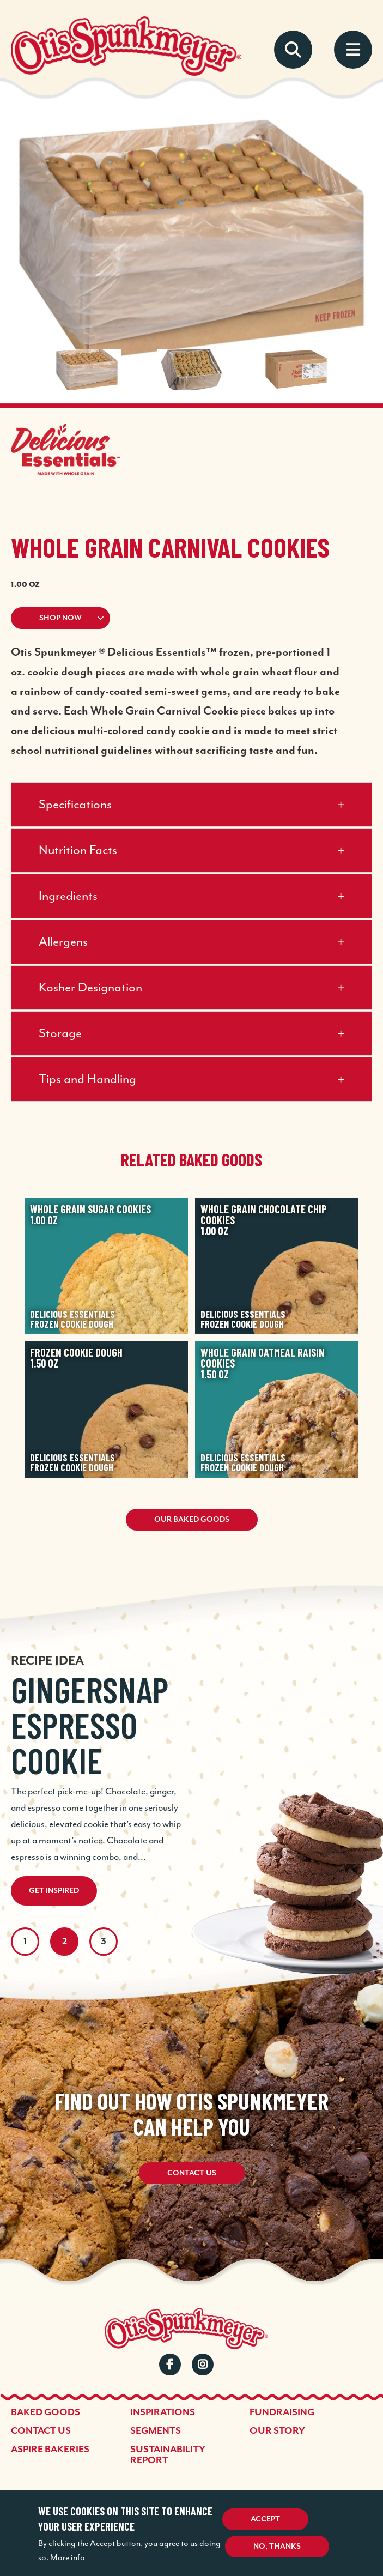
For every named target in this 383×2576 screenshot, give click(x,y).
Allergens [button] (63, 942)
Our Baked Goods (191, 1519)
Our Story (277, 2431)
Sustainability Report (167, 2455)
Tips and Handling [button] (87, 1079)
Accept (265, 2519)
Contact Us (191, 2173)
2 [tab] (64, 1941)
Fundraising (282, 2412)
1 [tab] (25, 1941)
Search (293, 50)
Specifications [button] (75, 804)
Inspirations (162, 2412)
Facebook (170, 2364)
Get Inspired (54, 1890)
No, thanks (277, 2546)
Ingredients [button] (68, 896)
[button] (191, 618)
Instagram (203, 2364)
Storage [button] (60, 1033)
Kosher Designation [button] (90, 988)
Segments (155, 2431)
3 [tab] (103, 1941)
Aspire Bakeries (50, 2449)
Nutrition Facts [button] (78, 850)
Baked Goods (45, 2412)
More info (67, 2558)
